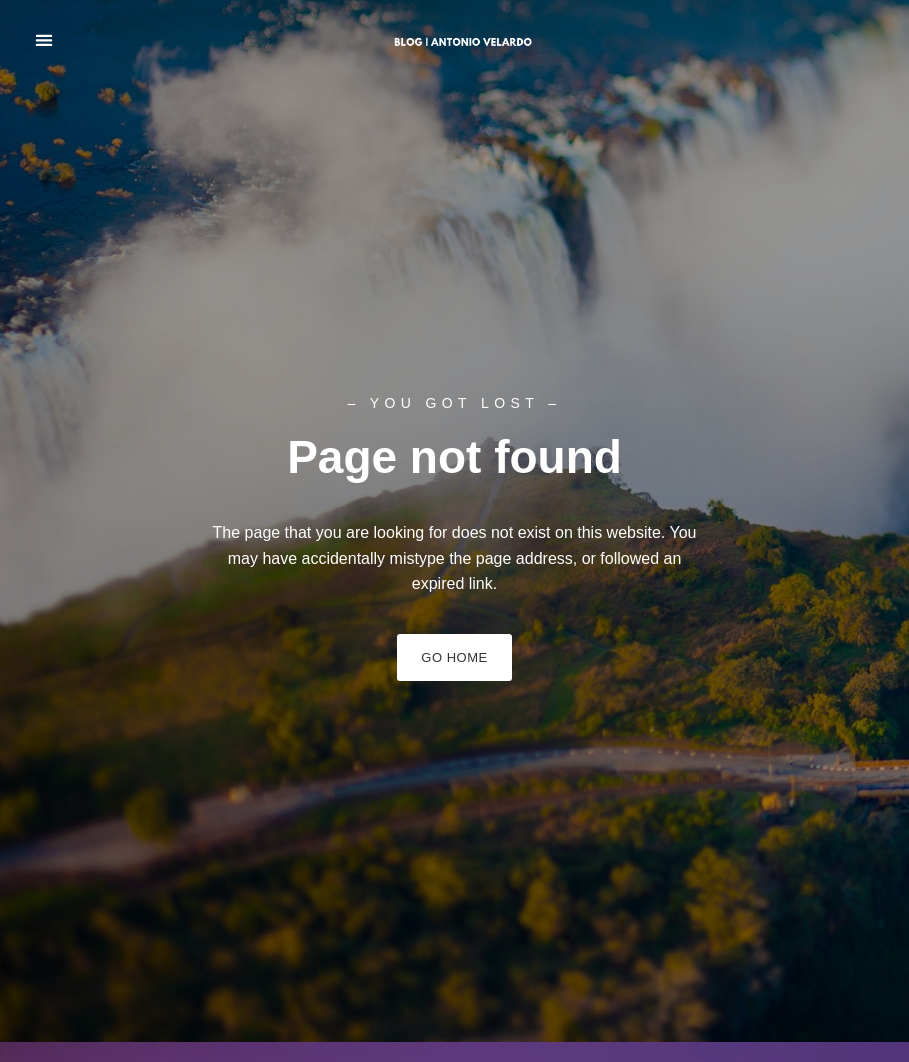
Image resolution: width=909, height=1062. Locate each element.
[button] (43, 40)
